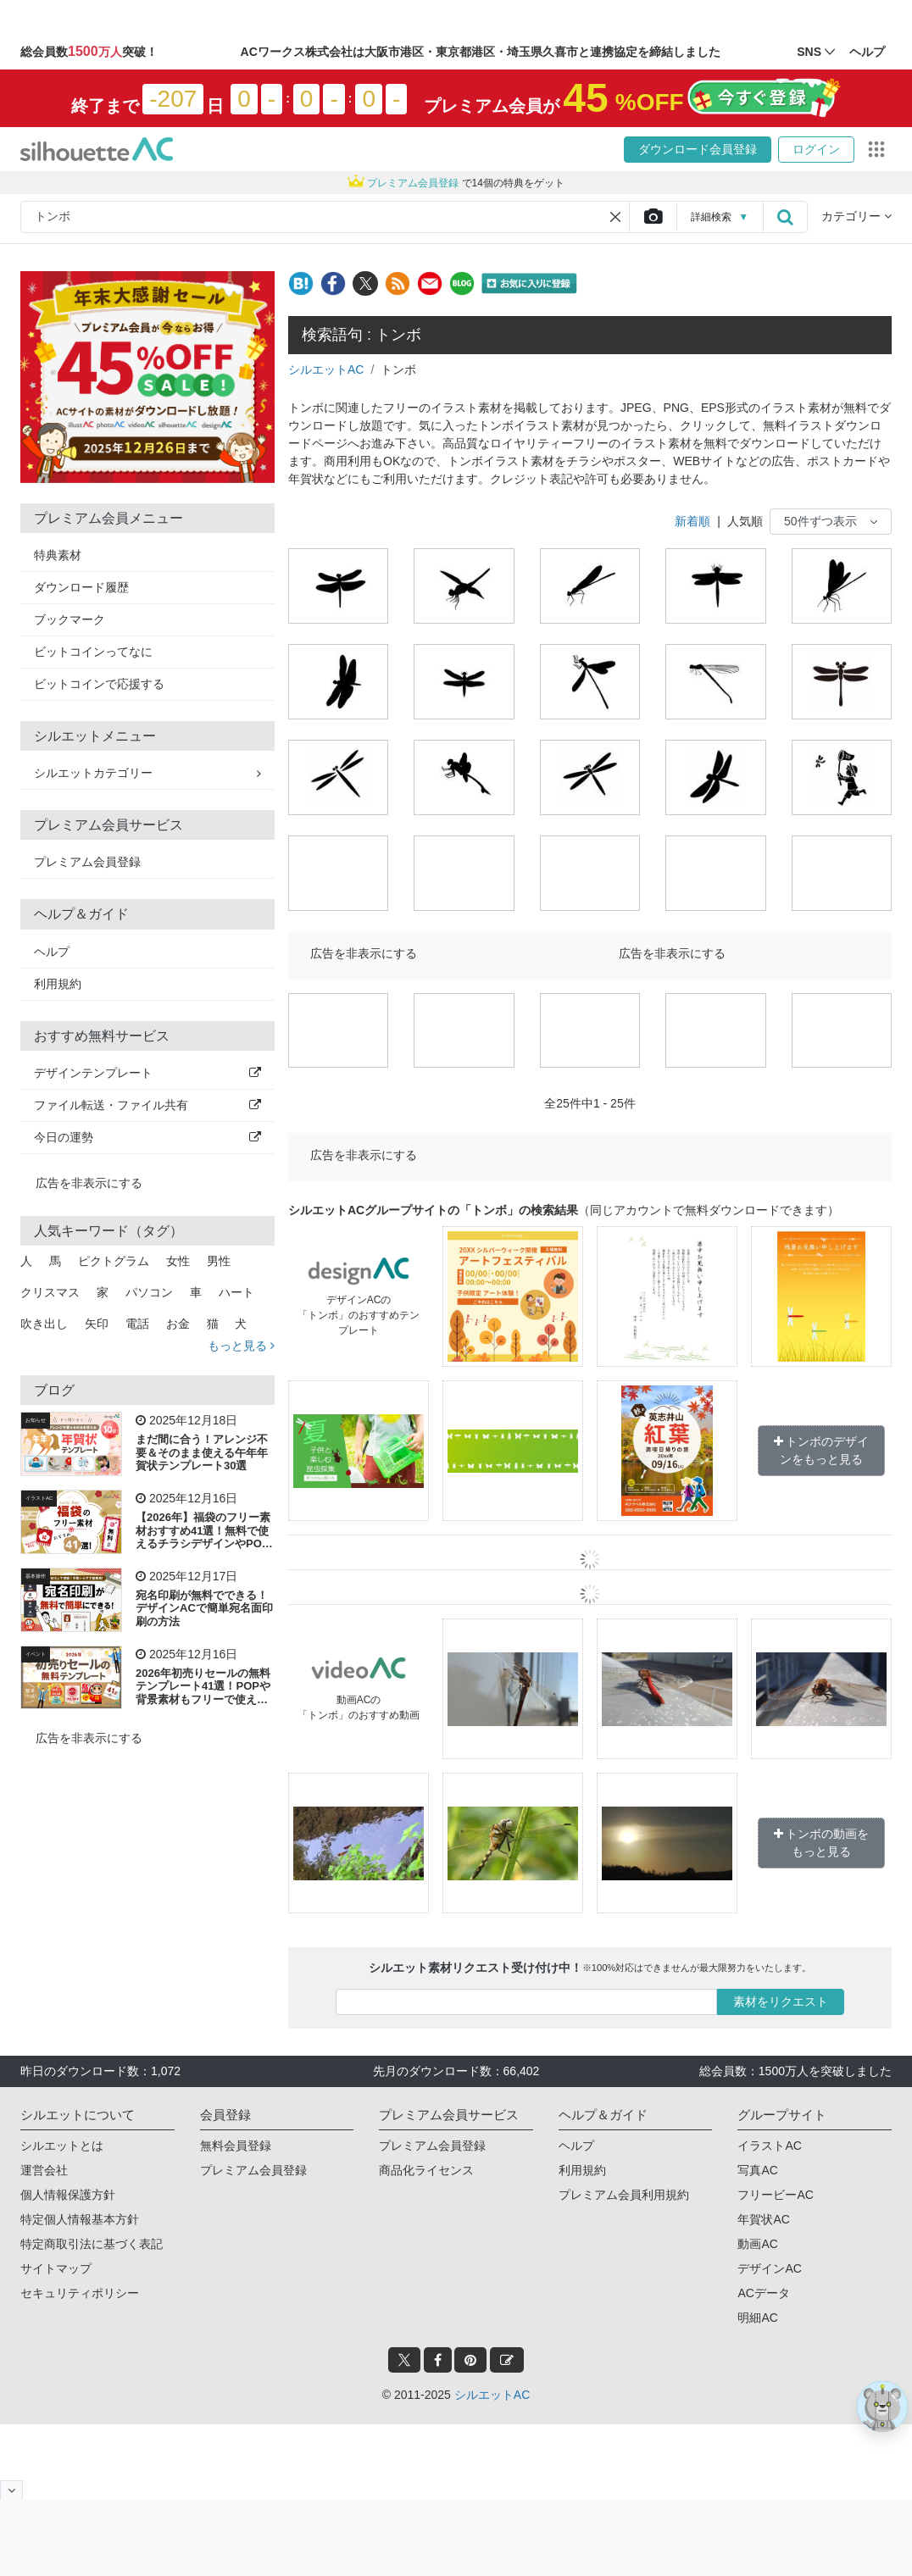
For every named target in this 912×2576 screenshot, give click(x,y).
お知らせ (35, 1420)
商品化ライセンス (426, 2170)
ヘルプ (52, 951)
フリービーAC (775, 2194)
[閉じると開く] (11, 2490)
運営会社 (44, 2170)
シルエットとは (61, 2145)
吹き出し (44, 1323)
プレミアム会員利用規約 (624, 2194)
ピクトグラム (113, 1261)
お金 (178, 1323)
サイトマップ (56, 2268)
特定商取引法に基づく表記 (91, 2244)
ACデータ (763, 2293)
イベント (35, 1654)
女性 (178, 1261)
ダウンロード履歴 (81, 587)
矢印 (96, 1323)
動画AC (757, 2244)
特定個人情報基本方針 (79, 2219)
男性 (219, 1261)
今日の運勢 (147, 1137)
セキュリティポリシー (79, 2293)
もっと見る (241, 1345)
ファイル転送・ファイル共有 (147, 1105)
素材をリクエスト (780, 2001)
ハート (236, 1292)
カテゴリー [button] (856, 216)
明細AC (757, 2317)
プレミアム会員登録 (87, 862)
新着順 (692, 521)
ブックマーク (69, 619)
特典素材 (57, 555)
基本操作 (35, 1576)
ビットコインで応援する (99, 684)
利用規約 (57, 984)
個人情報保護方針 (67, 2194)
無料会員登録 (235, 2145)
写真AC (757, 2170)
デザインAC (769, 2268)
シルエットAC (326, 369)
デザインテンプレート (147, 1073)
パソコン (149, 1292)
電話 (137, 1323)
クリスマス (50, 1292)
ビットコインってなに (93, 651)
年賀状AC (763, 2219)
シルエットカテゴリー (147, 773)
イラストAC (39, 1498)
